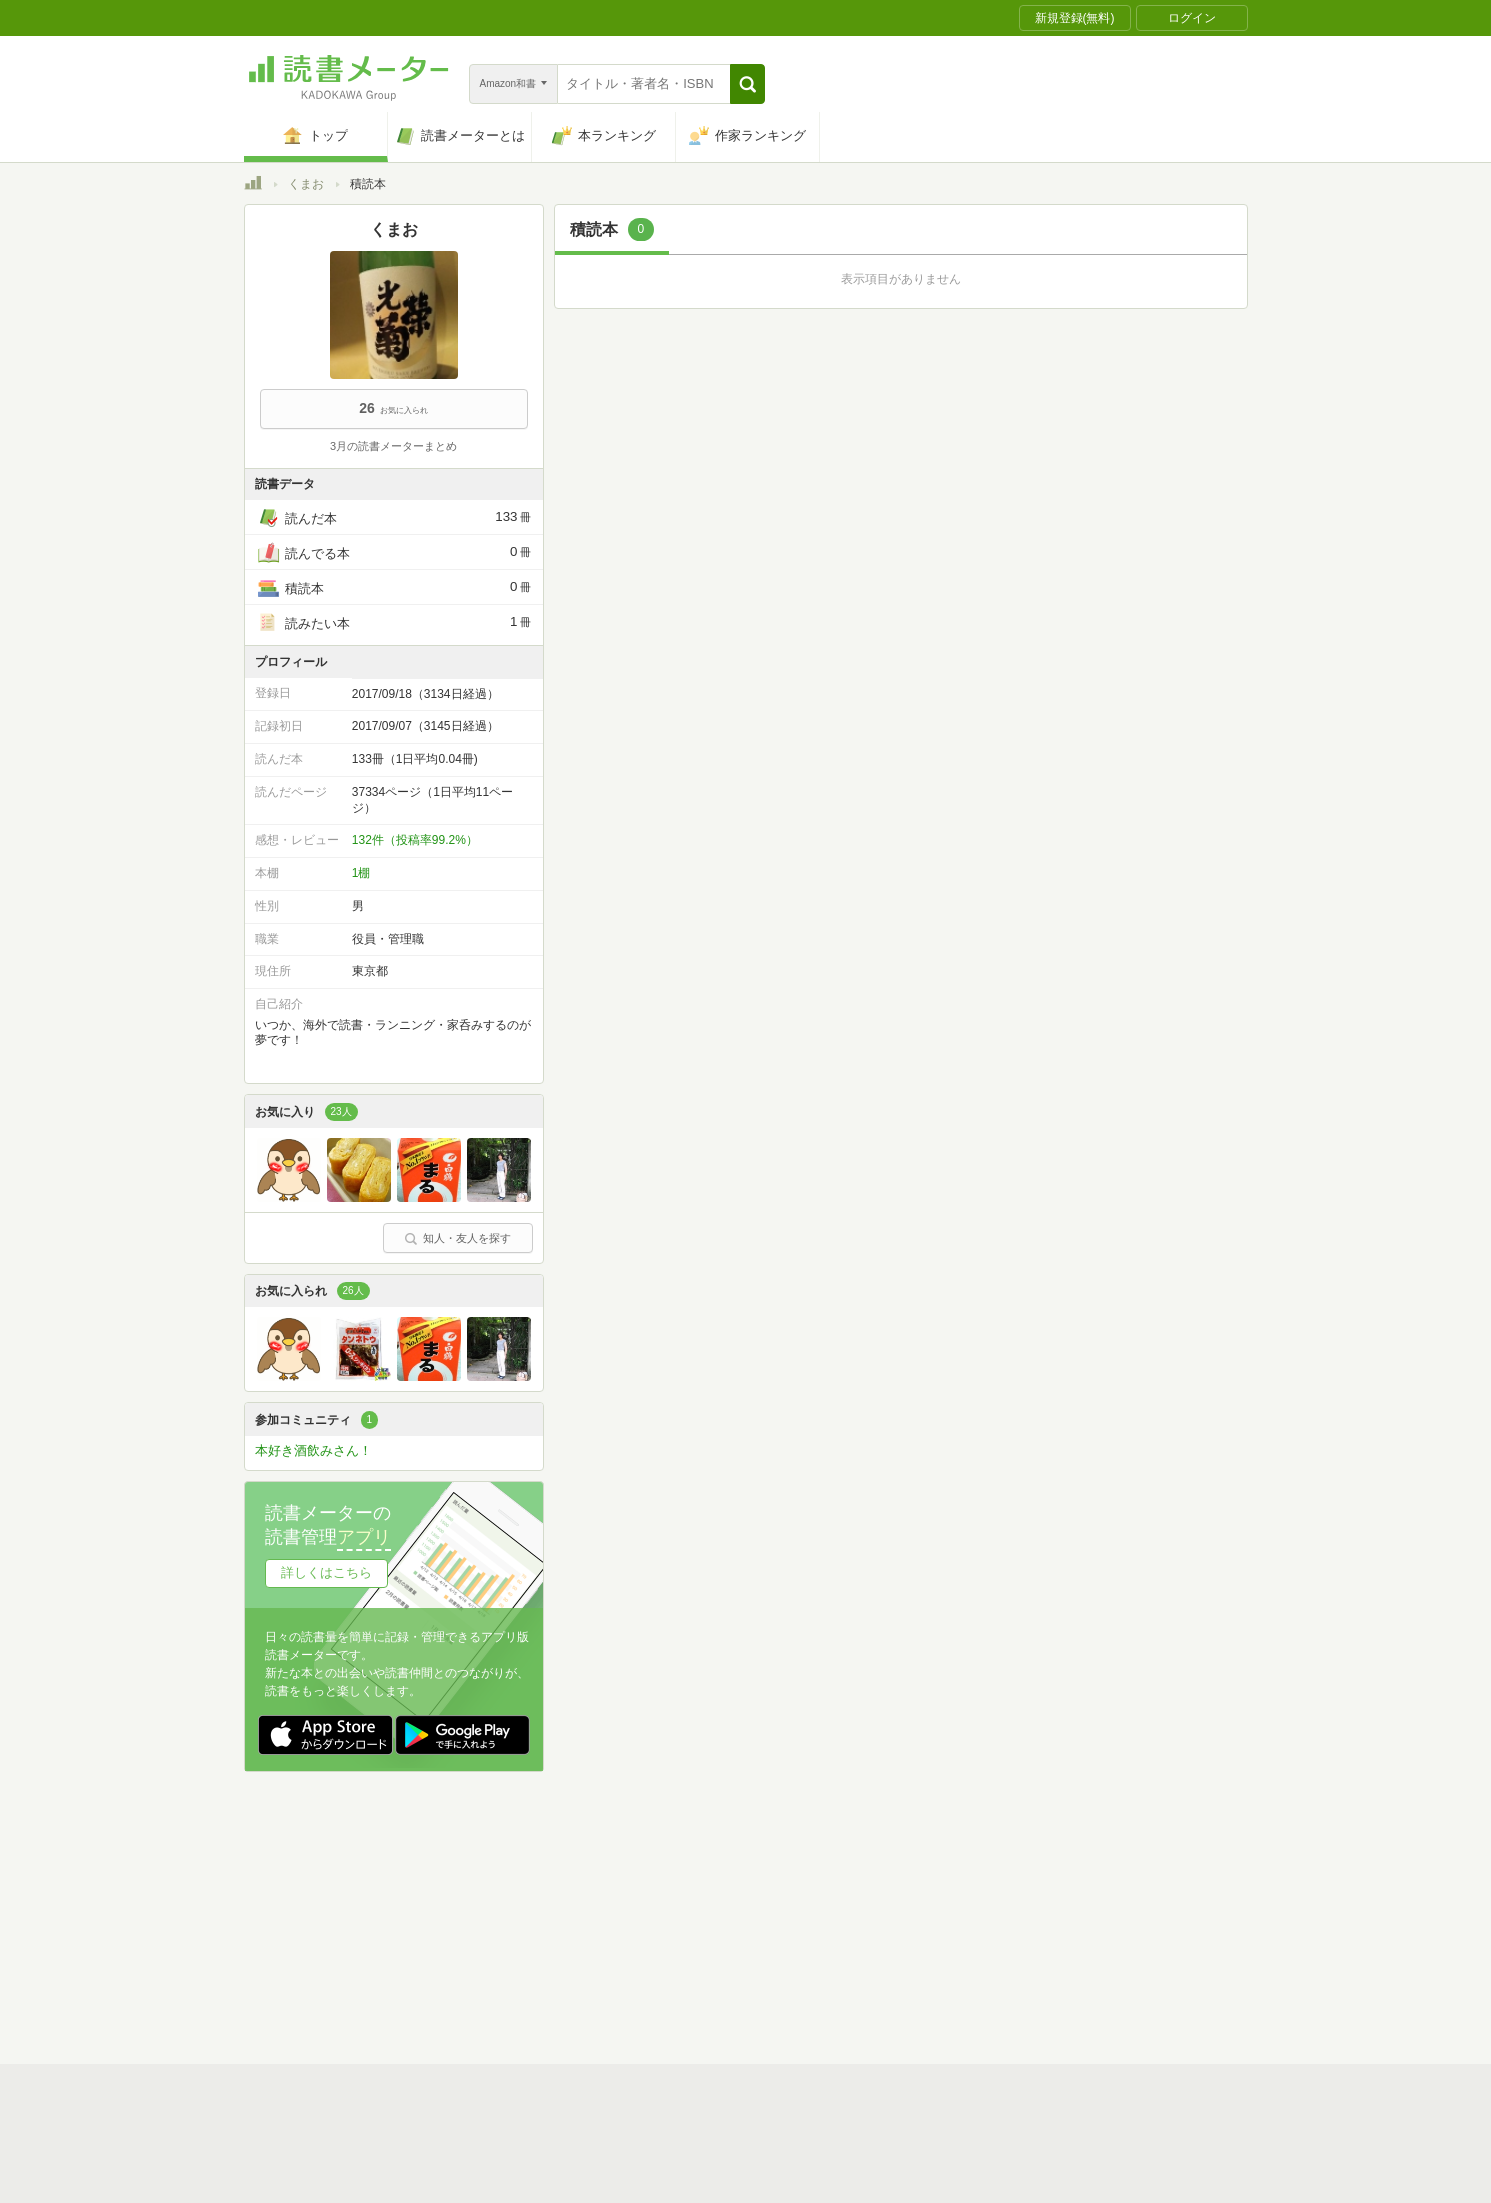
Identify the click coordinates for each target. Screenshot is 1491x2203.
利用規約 (754, 1884)
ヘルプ (504, 1946)
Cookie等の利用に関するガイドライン (820, 1915)
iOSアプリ (623, 1977)
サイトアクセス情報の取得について (1051, 1915)
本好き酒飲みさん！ (313, 1450)
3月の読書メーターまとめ (393, 446)
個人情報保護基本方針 (626, 1915)
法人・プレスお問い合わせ (694, 1946)
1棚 (361, 873)
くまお (306, 184)
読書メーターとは (534, 1884)
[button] (747, 84)
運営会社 (510, 1915)
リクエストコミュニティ (864, 1946)
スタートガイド (656, 1884)
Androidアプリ (524, 1977)
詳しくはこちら (326, 1572)
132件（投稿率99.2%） (415, 840)
